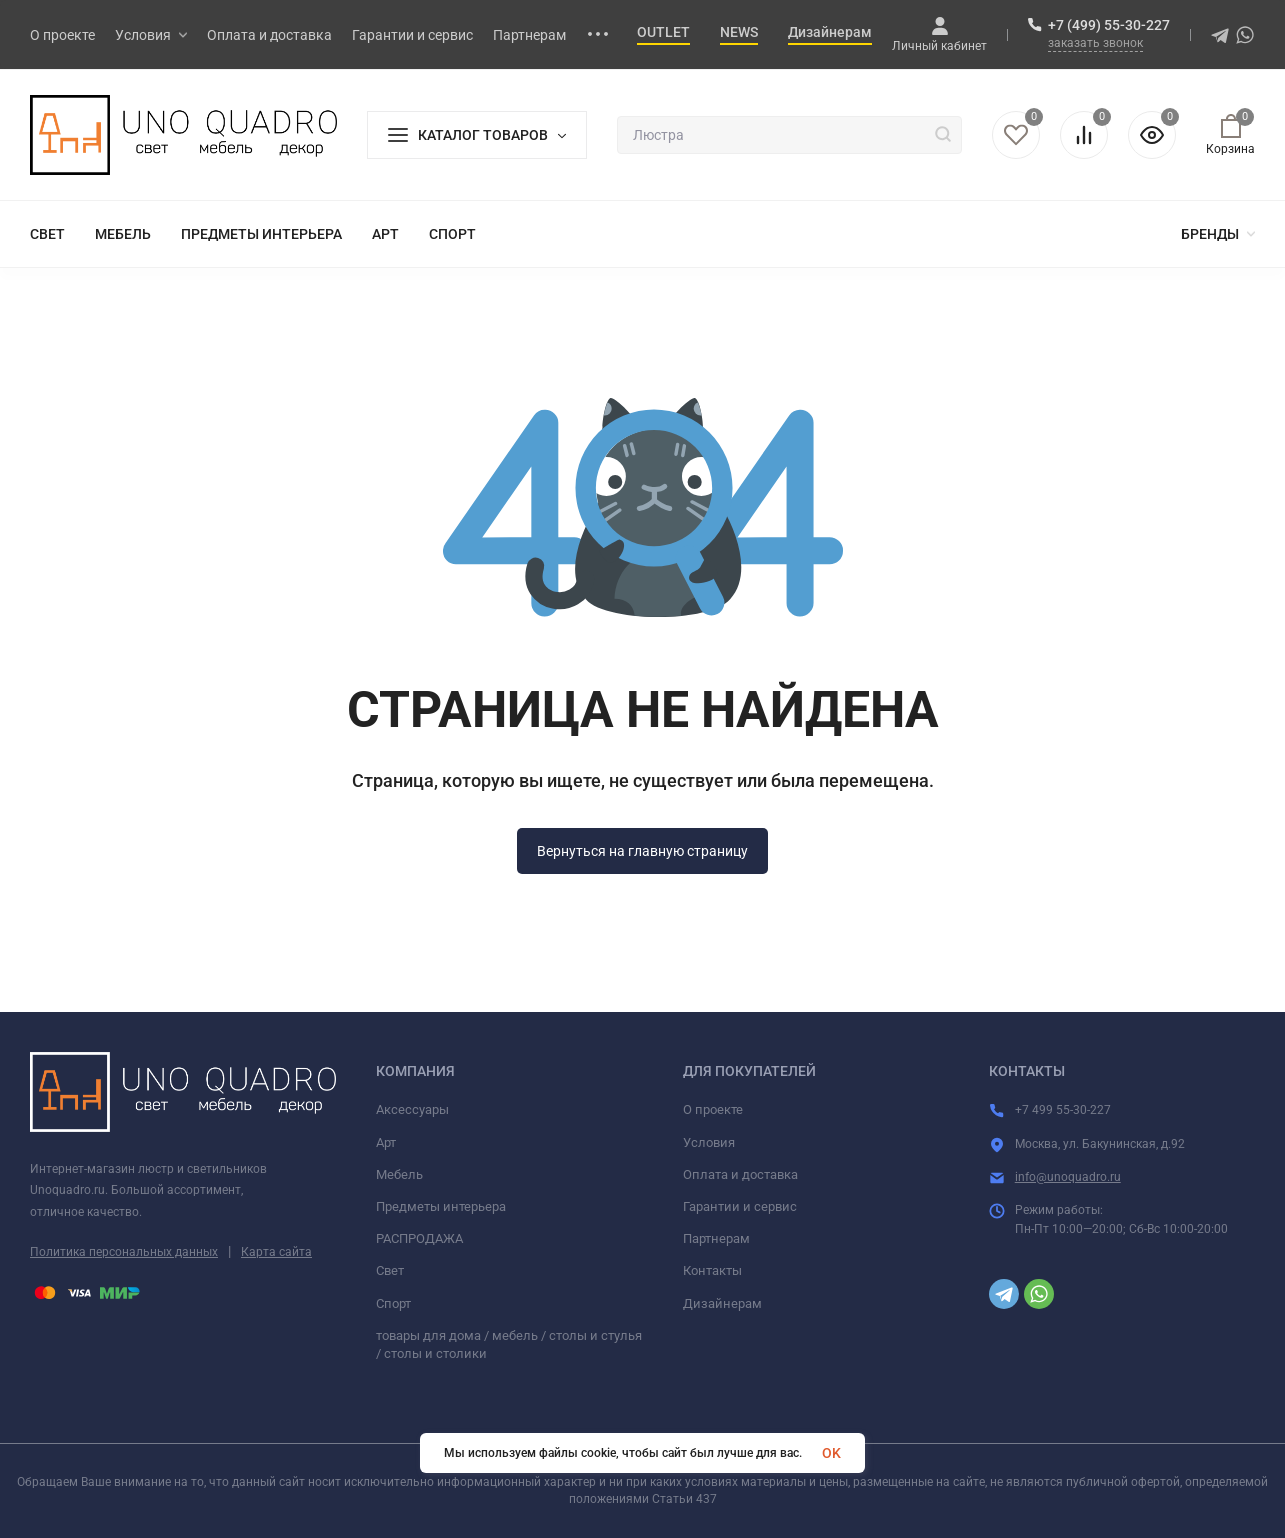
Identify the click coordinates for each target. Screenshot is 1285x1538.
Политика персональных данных (124, 1252)
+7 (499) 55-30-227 (1109, 25)
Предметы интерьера (441, 1206)
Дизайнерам (722, 1303)
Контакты (712, 1270)
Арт (386, 1142)
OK (831, 1453)
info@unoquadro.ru (1068, 1177)
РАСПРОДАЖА (419, 1238)
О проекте (713, 1109)
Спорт (393, 1303)
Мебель (399, 1174)
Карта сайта (276, 1252)
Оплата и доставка (740, 1174)
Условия (709, 1142)
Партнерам (716, 1238)
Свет (390, 1270)
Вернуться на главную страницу (642, 851)
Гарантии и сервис (740, 1206)
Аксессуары (412, 1109)
